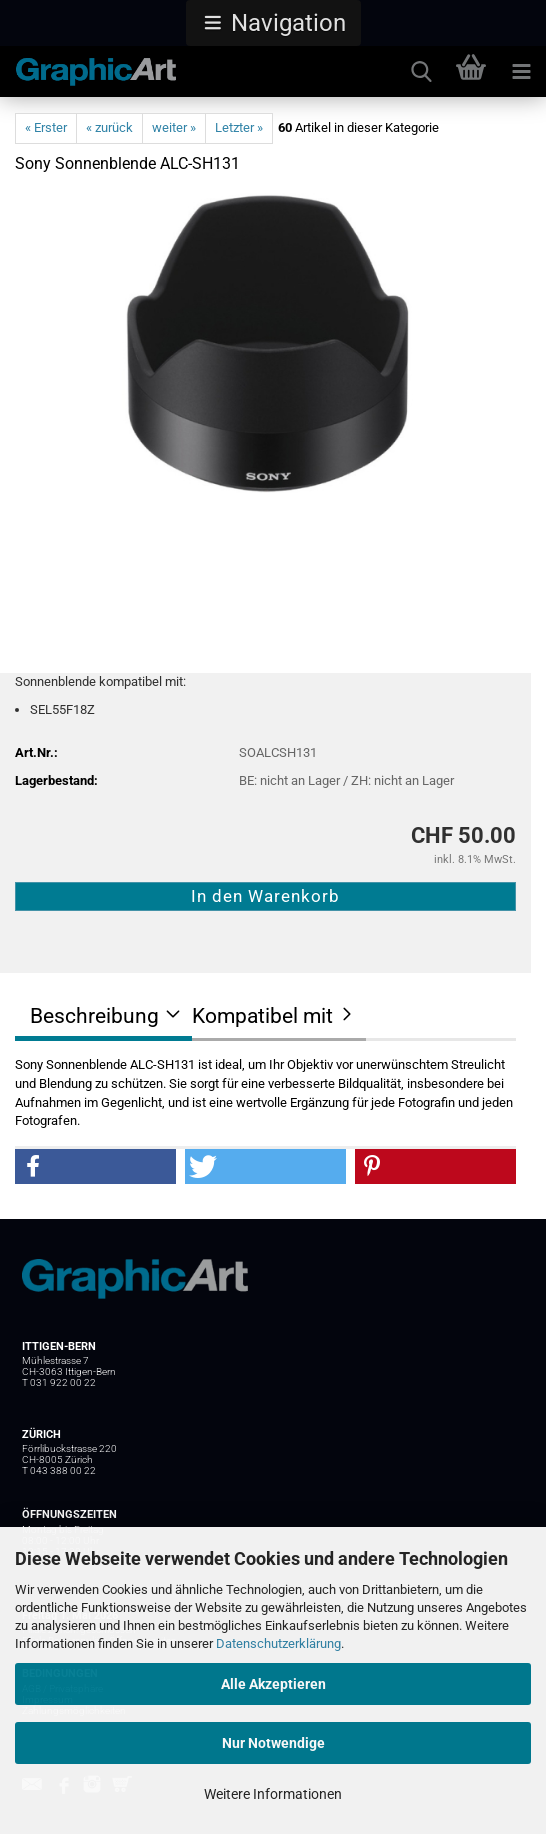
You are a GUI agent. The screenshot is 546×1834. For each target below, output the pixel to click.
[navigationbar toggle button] (521, 72)
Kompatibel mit (262, 1016)
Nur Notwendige (273, 1743)
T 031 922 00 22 (59, 1382)
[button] (273, 23)
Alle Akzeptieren (273, 1684)
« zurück (109, 127)
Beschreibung (94, 1016)
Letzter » (239, 127)
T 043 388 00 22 (59, 1470)
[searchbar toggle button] (421, 72)
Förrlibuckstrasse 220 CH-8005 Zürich (69, 1454)
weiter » (174, 127)
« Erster (46, 127)
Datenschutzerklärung (278, 1643)
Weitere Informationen (273, 1794)
